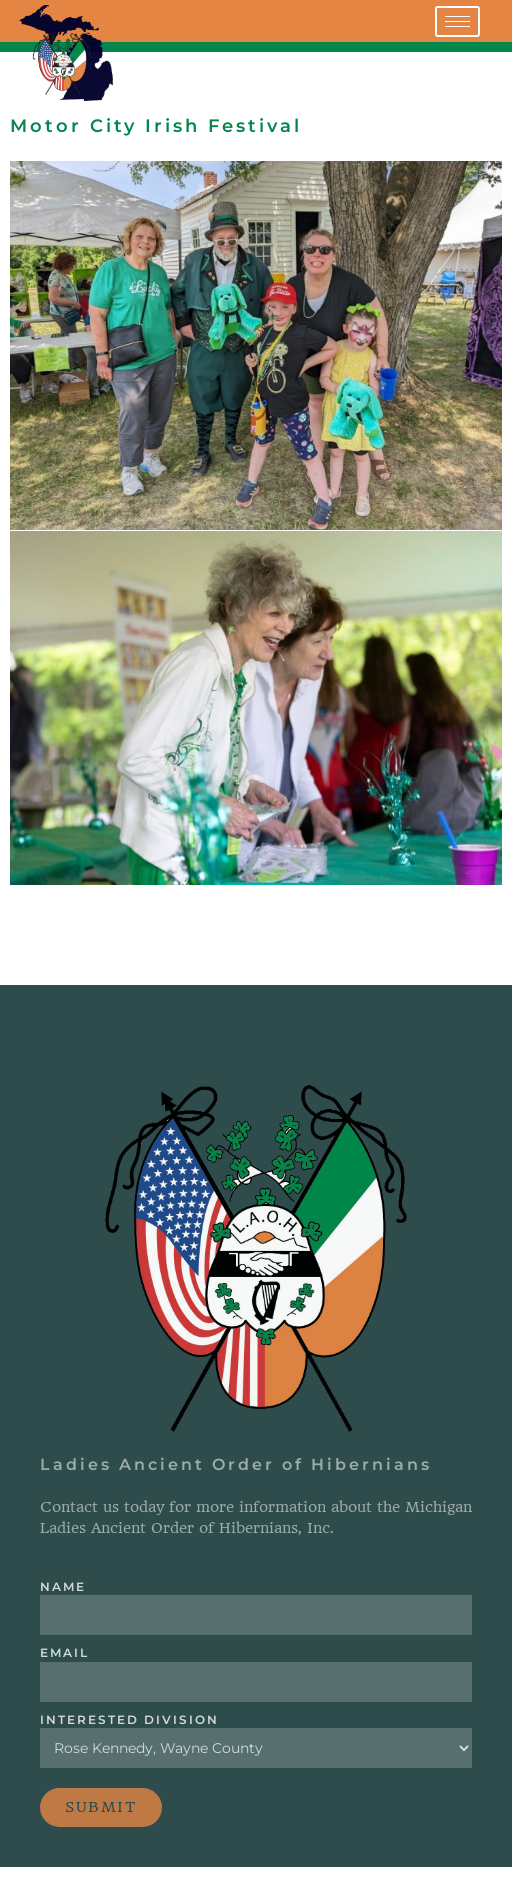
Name (63, 1586)
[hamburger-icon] (457, 21)
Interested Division (129, 1719)
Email (64, 1653)
